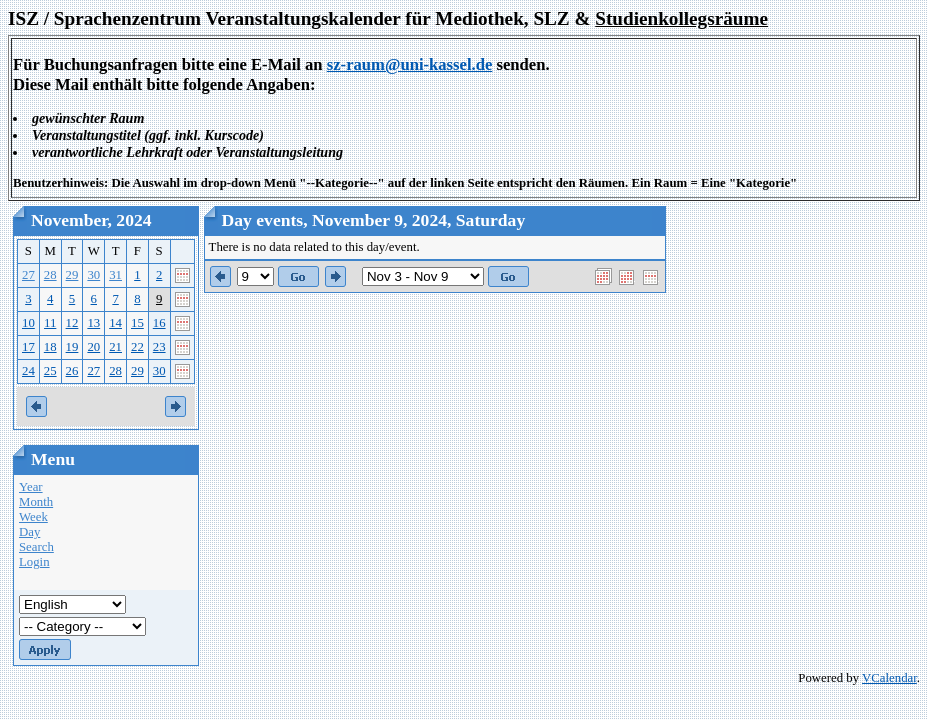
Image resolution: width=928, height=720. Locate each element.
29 (72, 275)
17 (28, 347)
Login (34, 562)
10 (28, 323)
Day (29, 532)
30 (93, 275)
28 (50, 275)
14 (115, 323)
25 (50, 371)
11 (50, 323)
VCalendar (889, 678)
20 (93, 347)
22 (137, 347)
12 (72, 323)
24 (28, 371)
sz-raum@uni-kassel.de (410, 64)
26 (72, 371)
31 (115, 275)
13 (93, 323)
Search (36, 547)
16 (159, 323)
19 (72, 347)
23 (159, 347)
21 (115, 347)
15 (137, 323)
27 (28, 275)
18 (50, 347)
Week (33, 517)
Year (31, 487)
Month (36, 502)
